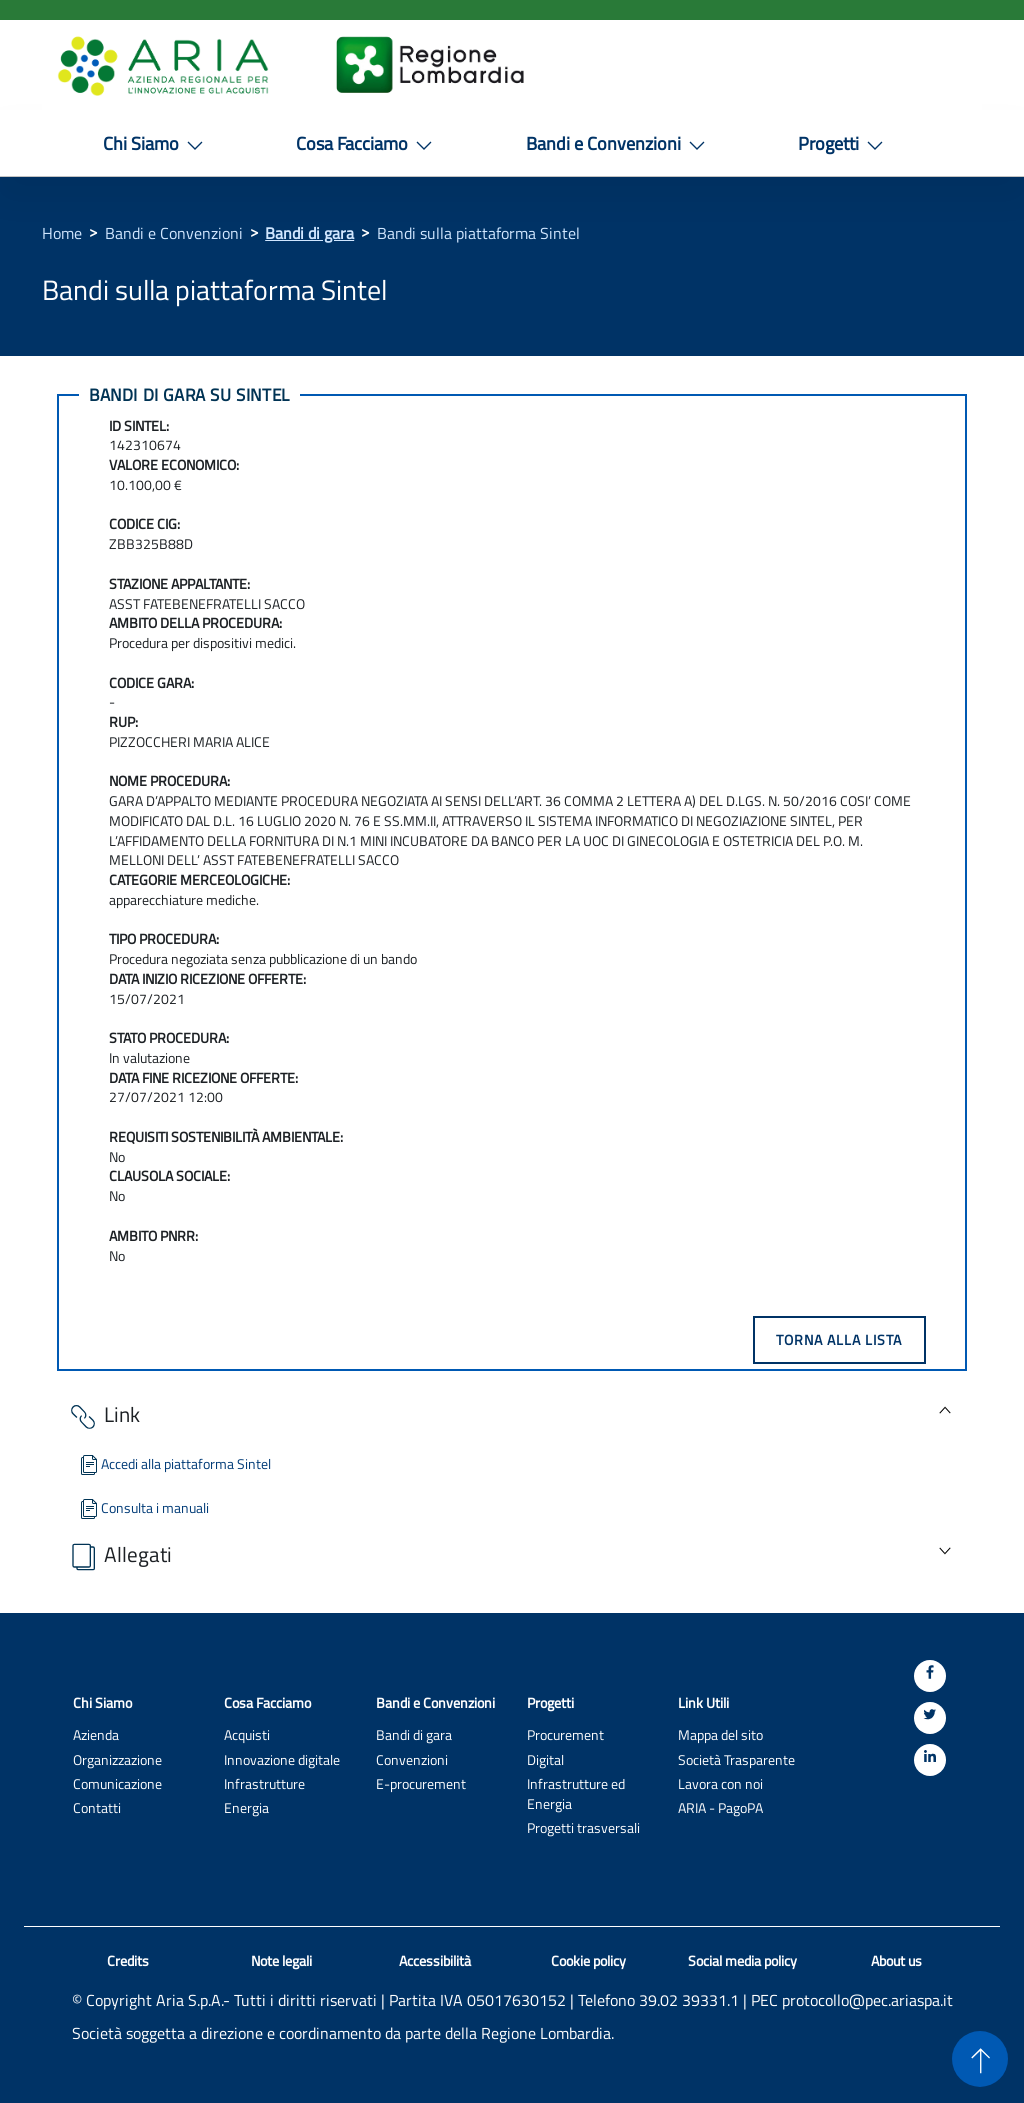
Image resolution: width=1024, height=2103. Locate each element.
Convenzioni (412, 1759)
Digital (545, 1759)
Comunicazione (117, 1783)
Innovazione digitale (282, 1759)
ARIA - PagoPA (720, 1807)
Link (103, 1416)
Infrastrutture (264, 1783)
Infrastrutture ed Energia (576, 1793)
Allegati (119, 1556)
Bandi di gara (309, 233)
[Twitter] (930, 1718)
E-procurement (421, 1783)
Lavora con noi (720, 1783)
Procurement (565, 1734)
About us (896, 1961)
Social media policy (742, 1961)
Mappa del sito (720, 1734)
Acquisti (247, 1734)
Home (62, 233)
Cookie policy (588, 1961)
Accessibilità (435, 1961)
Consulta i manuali (143, 1507)
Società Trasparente (736, 1759)
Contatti (97, 1807)
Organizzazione (117, 1759)
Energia (246, 1807)
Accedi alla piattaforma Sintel (174, 1463)
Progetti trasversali (583, 1827)
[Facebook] (930, 1676)
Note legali (281, 1961)
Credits (128, 1961)
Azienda (96, 1734)
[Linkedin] (930, 1760)
